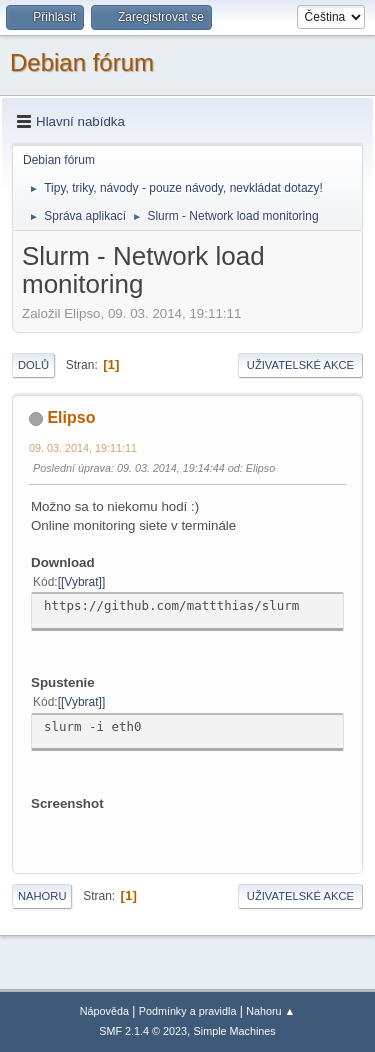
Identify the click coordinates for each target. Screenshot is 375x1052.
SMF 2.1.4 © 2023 (143, 1031)
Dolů (33, 365)
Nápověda (104, 1011)
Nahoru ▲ (270, 1011)
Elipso (71, 417)
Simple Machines (235, 1031)
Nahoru (42, 896)
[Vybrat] (81, 582)
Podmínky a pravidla (188, 1011)
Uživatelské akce (300, 365)
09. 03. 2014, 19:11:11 (83, 448)
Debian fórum (82, 62)
